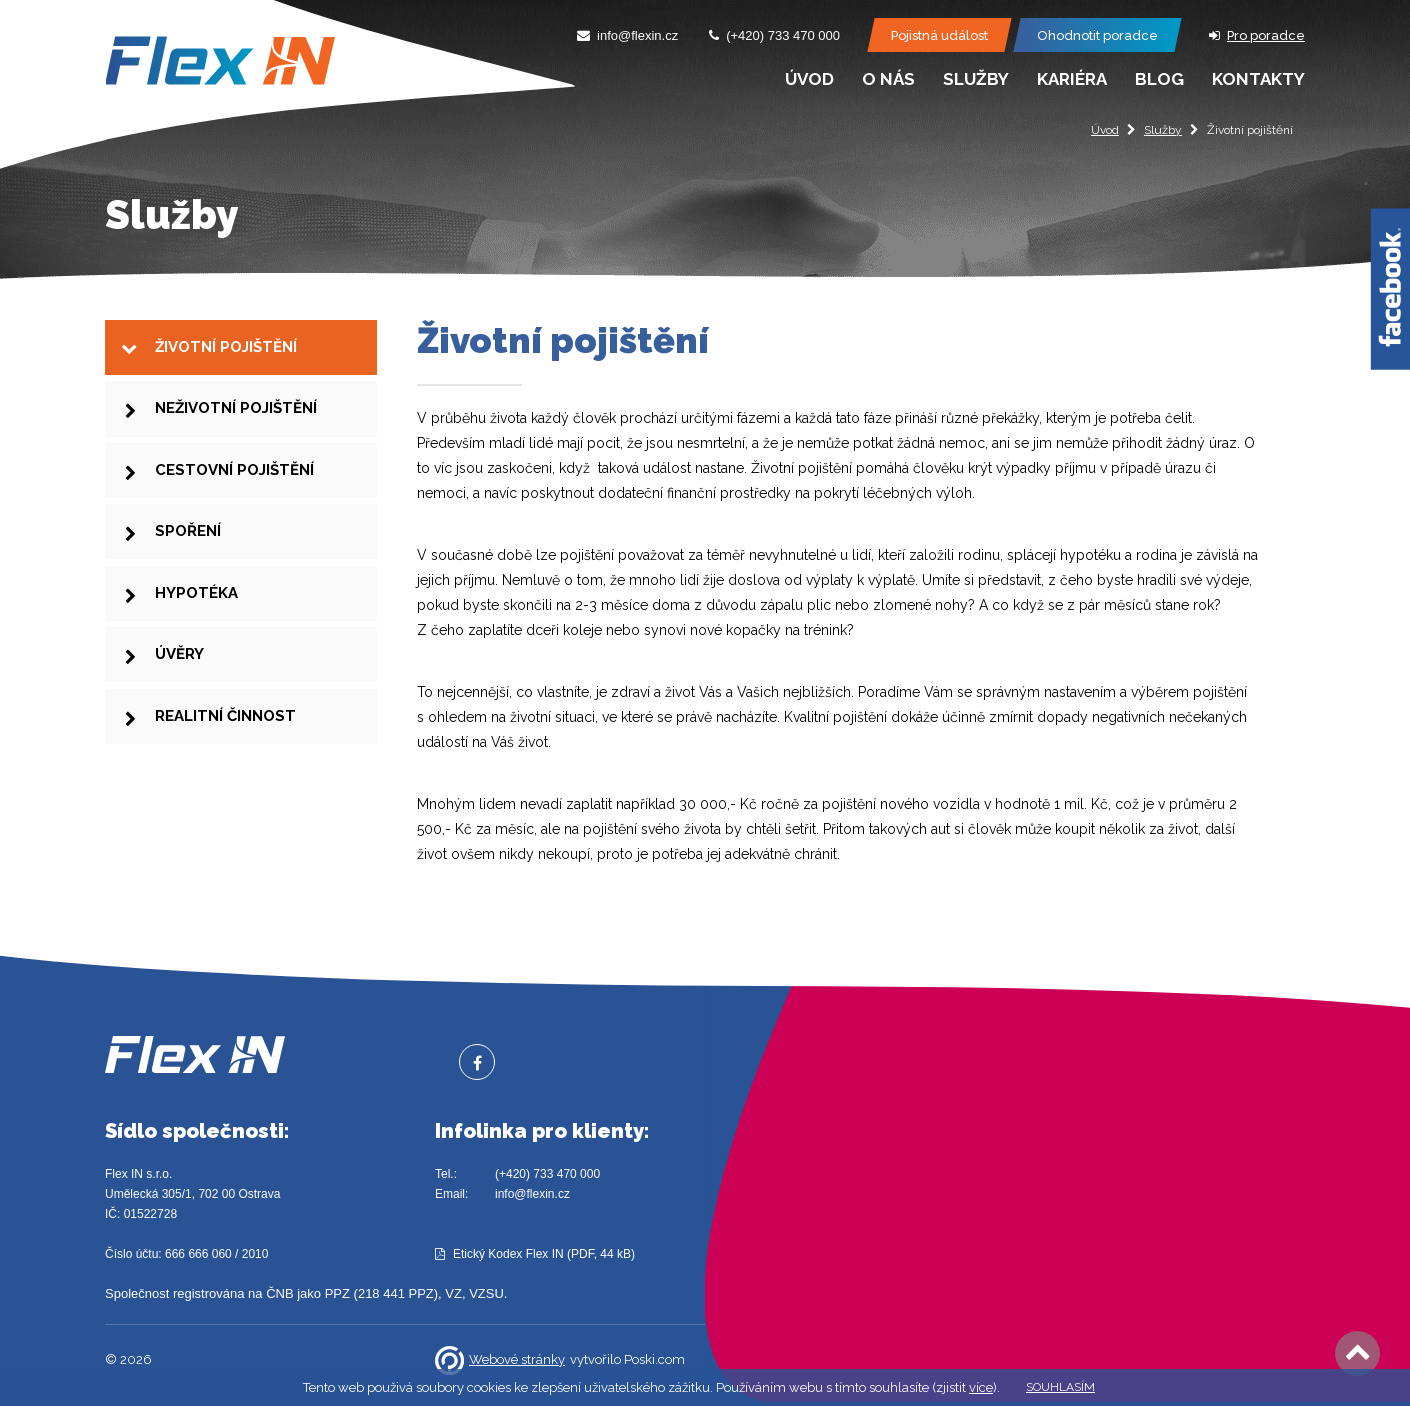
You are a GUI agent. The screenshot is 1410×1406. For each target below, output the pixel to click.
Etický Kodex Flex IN (508, 1254)
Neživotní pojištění (236, 419)
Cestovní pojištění (234, 487)
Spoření (188, 556)
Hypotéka (196, 624)
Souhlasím (1060, 1387)
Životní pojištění (226, 350)
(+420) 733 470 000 (547, 1174)
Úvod (1105, 130)
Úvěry (179, 692)
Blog (1159, 79)
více (981, 1387)
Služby (1163, 130)
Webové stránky (500, 1360)
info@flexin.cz (532, 1194)
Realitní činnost (225, 761)
